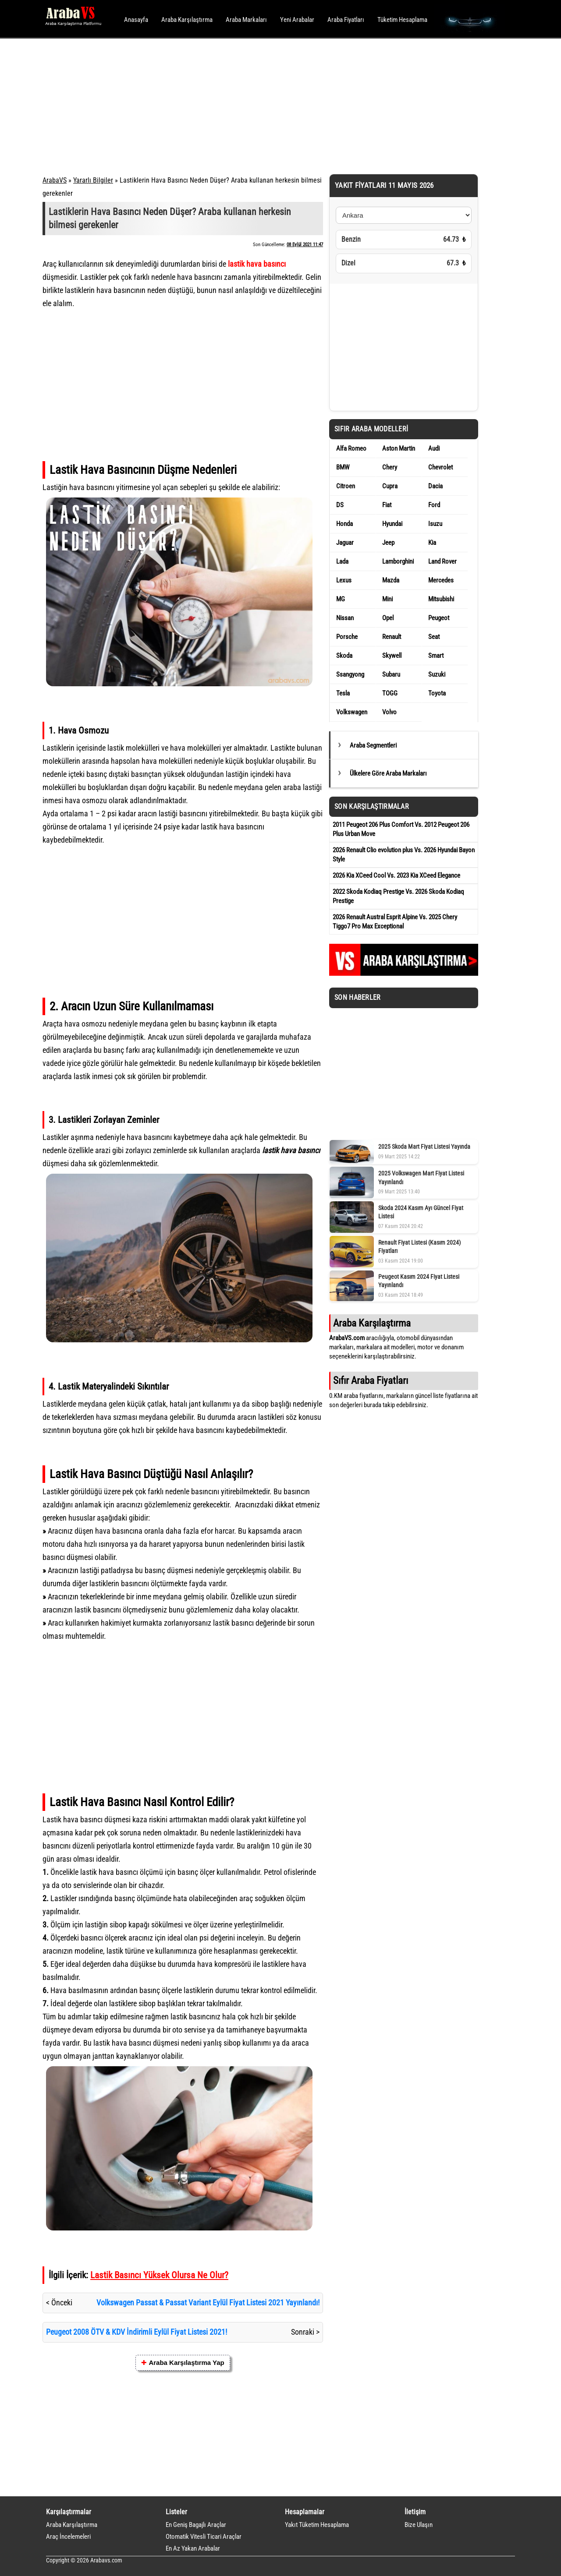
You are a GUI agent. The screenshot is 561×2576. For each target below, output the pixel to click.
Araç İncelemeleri (68, 2537)
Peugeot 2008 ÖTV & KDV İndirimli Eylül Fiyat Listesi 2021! (136, 2331)
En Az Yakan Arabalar (193, 2548)
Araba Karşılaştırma (187, 20)
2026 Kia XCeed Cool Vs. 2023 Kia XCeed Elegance (396, 875)
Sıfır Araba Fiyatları (370, 1380)
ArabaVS (55, 180)
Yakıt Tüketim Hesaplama (317, 2525)
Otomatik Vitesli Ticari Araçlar (203, 2537)
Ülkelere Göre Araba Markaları (388, 773)
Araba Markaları (246, 20)
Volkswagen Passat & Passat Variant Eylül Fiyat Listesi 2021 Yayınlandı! (208, 2302)
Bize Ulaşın (419, 2525)
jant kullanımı (210, 1403)
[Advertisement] (268, 105)
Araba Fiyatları (345, 20)
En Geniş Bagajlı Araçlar (196, 2525)
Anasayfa (136, 20)
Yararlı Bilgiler (93, 180)
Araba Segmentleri (373, 745)
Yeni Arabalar (297, 20)
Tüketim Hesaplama (402, 20)
